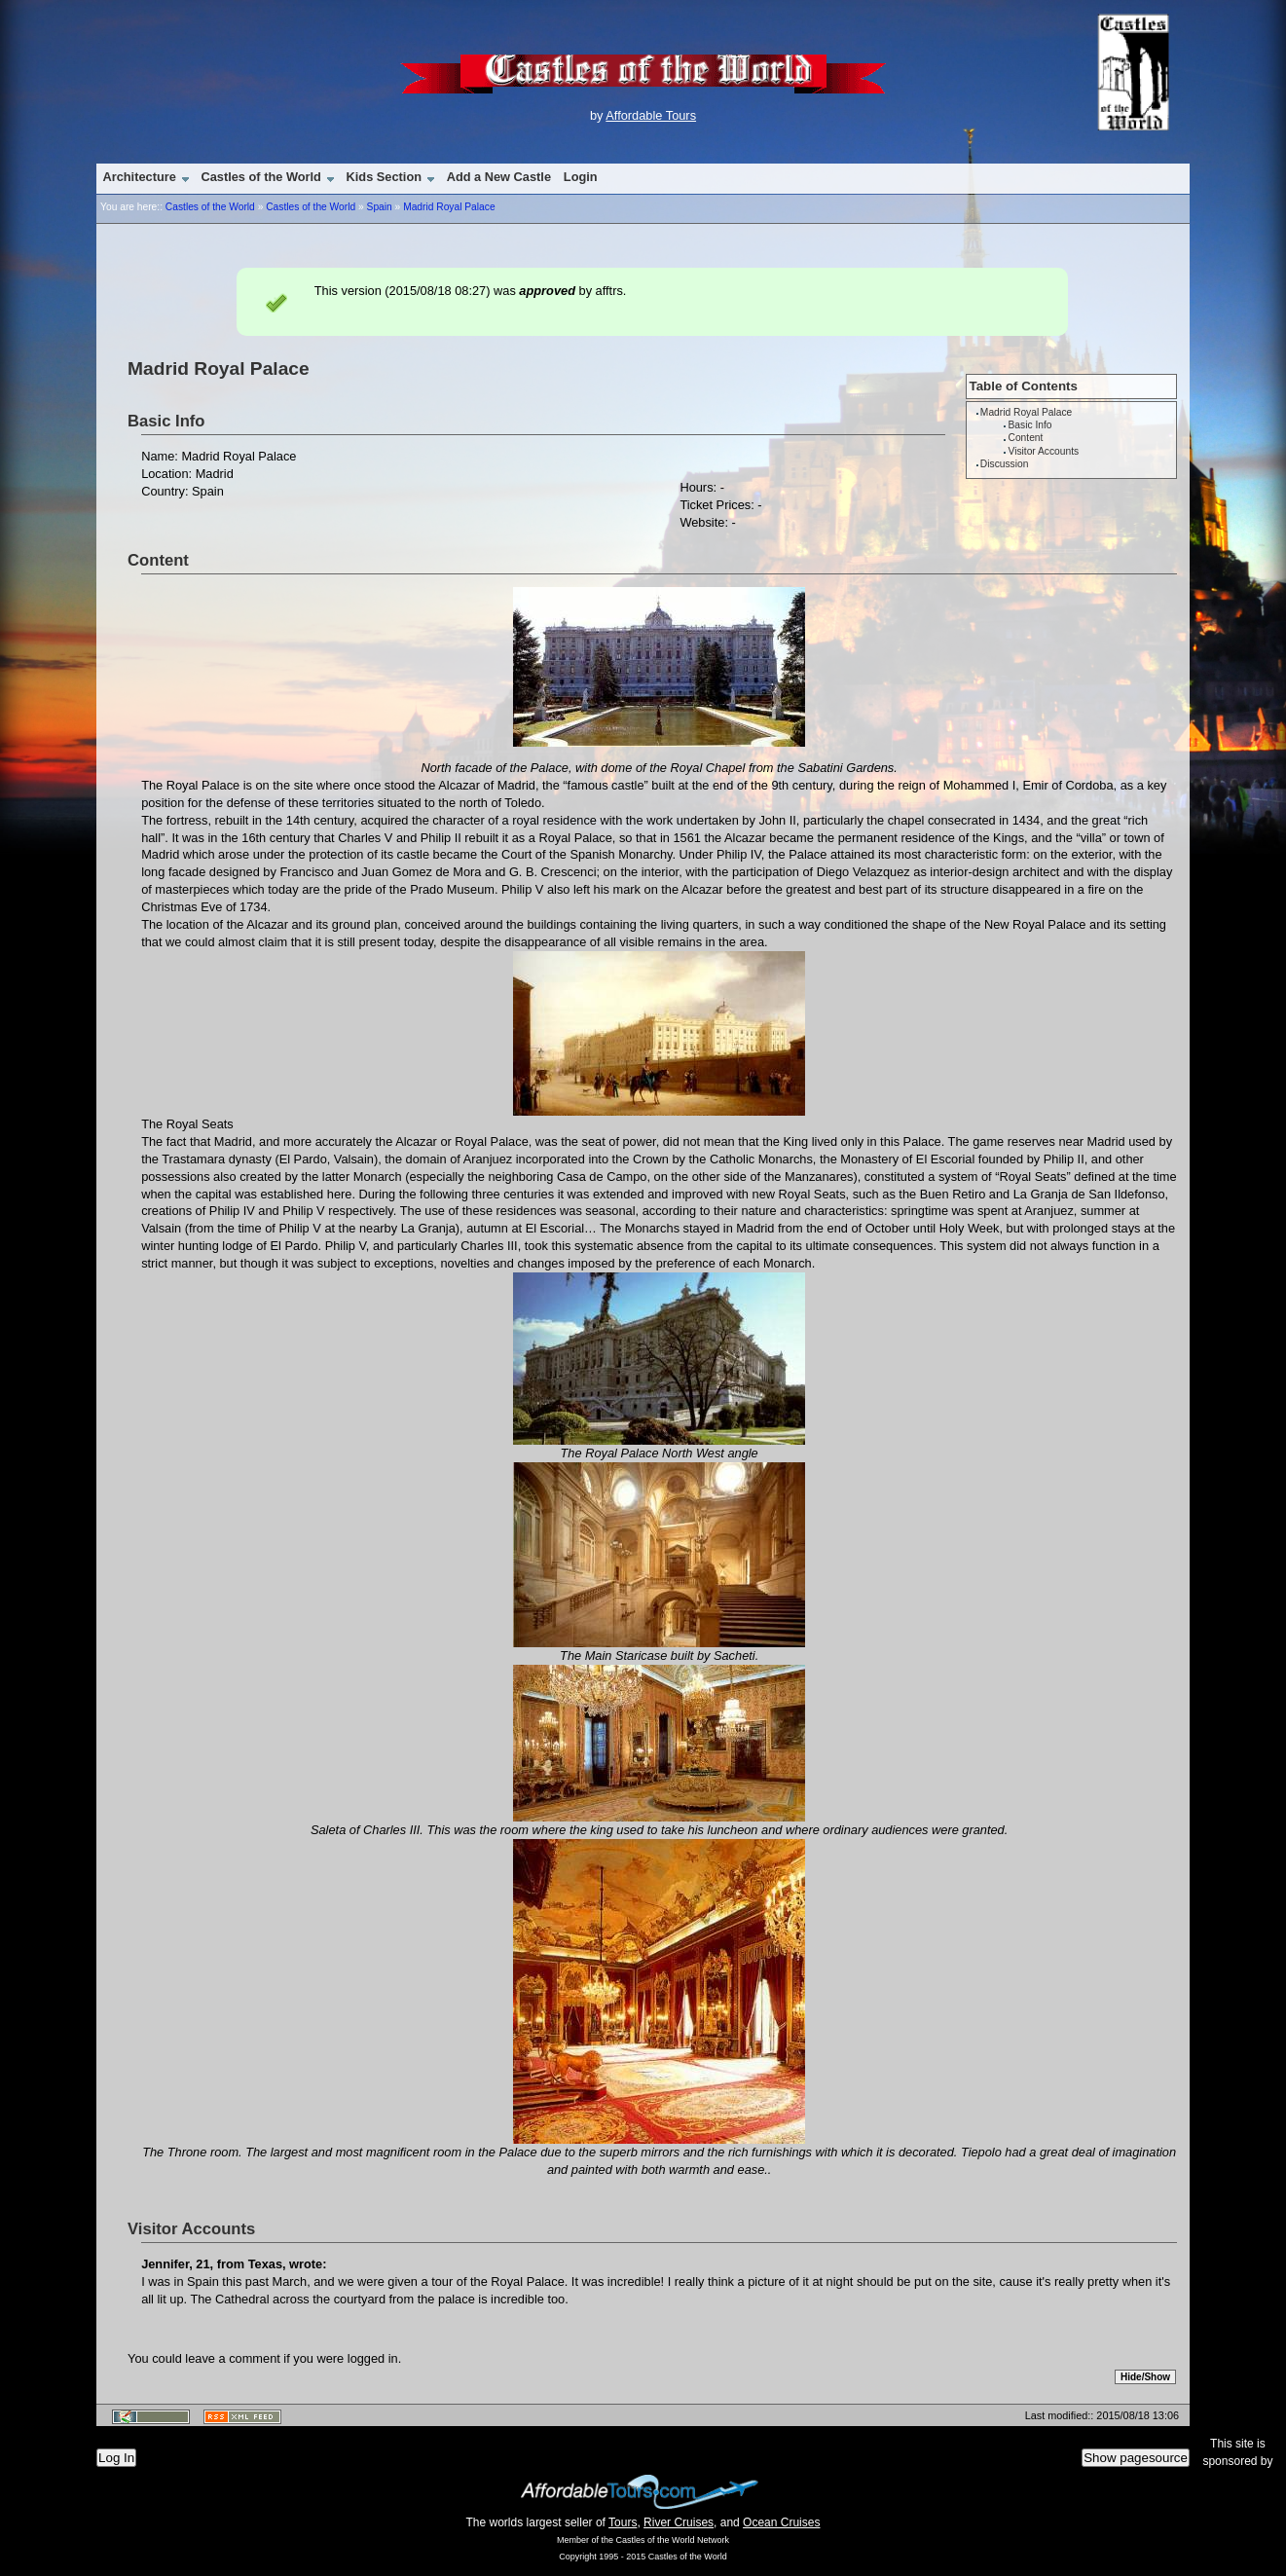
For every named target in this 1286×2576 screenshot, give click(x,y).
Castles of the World (260, 176)
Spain (379, 207)
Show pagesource (1136, 2457)
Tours (622, 2522)
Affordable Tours (651, 115)
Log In (116, 2457)
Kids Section (385, 176)
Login (581, 176)
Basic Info (1030, 425)
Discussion (1004, 464)
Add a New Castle (499, 176)
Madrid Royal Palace (449, 207)
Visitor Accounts (1044, 451)
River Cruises (678, 2522)
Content (1026, 437)
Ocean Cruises (781, 2522)
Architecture (138, 176)
